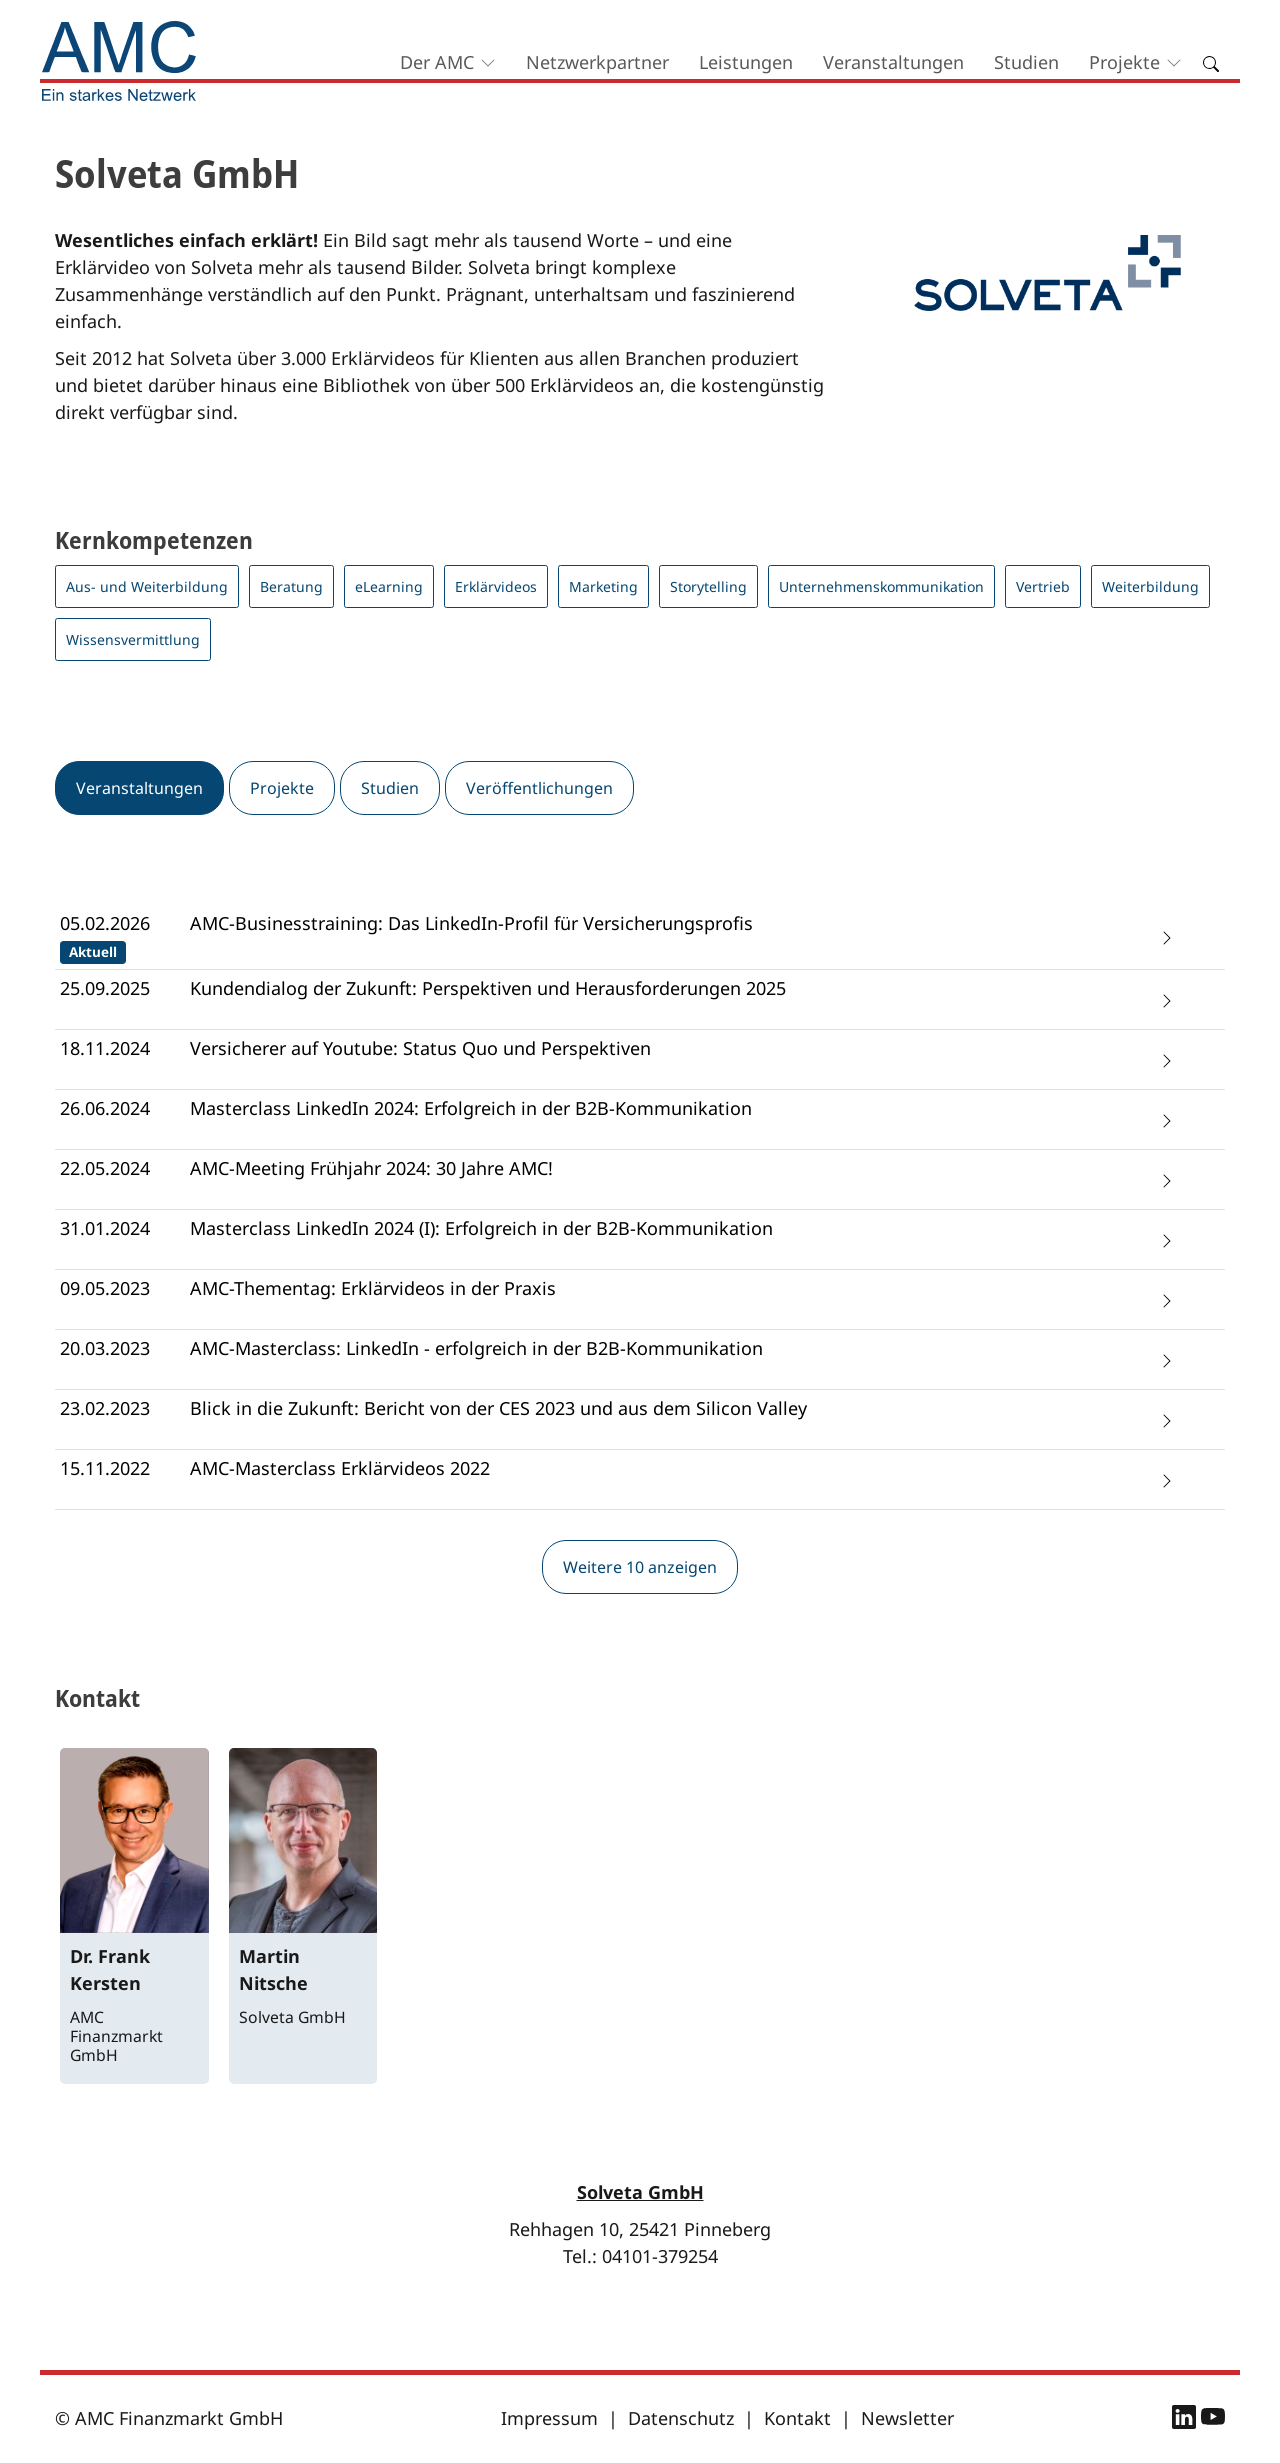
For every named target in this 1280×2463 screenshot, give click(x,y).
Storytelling (708, 586)
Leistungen (746, 62)
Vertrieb (1043, 586)
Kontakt (797, 2418)
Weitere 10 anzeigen (640, 1567)
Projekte (1124, 62)
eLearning (389, 586)
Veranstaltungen (893, 62)
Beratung (291, 586)
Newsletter (907, 2418)
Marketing (603, 586)
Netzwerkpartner (597, 62)
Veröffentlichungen (539, 788)
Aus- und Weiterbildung (147, 586)
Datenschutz (681, 2418)
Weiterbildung (1150, 586)
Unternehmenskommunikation (881, 586)
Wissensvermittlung (133, 639)
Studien (1026, 62)
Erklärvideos (496, 586)
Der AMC (437, 62)
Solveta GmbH (640, 2192)
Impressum (549, 2418)
